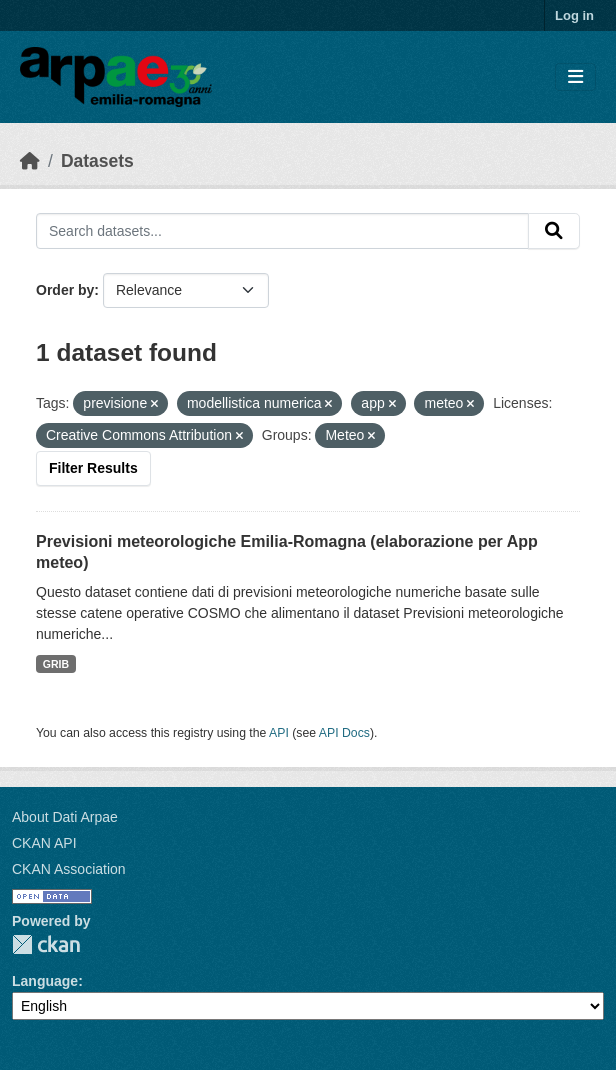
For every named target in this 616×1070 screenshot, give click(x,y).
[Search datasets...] (282, 231)
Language (45, 981)
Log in (574, 15)
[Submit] (554, 231)
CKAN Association (69, 869)
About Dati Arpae (65, 817)
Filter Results (93, 468)
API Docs (344, 733)
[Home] (30, 161)
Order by (65, 290)
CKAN (46, 944)
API (279, 733)
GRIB (56, 664)
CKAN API (44, 843)
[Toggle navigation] (575, 77)
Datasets (97, 161)
